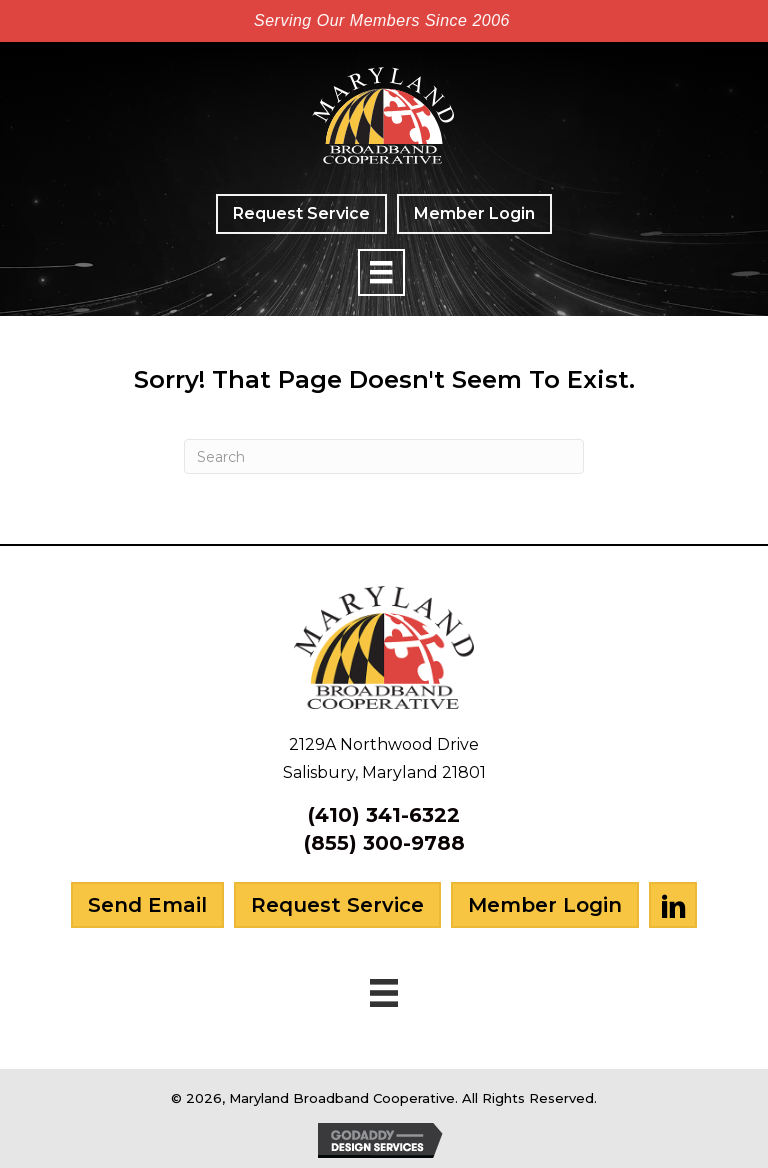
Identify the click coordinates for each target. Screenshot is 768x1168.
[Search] (384, 456)
